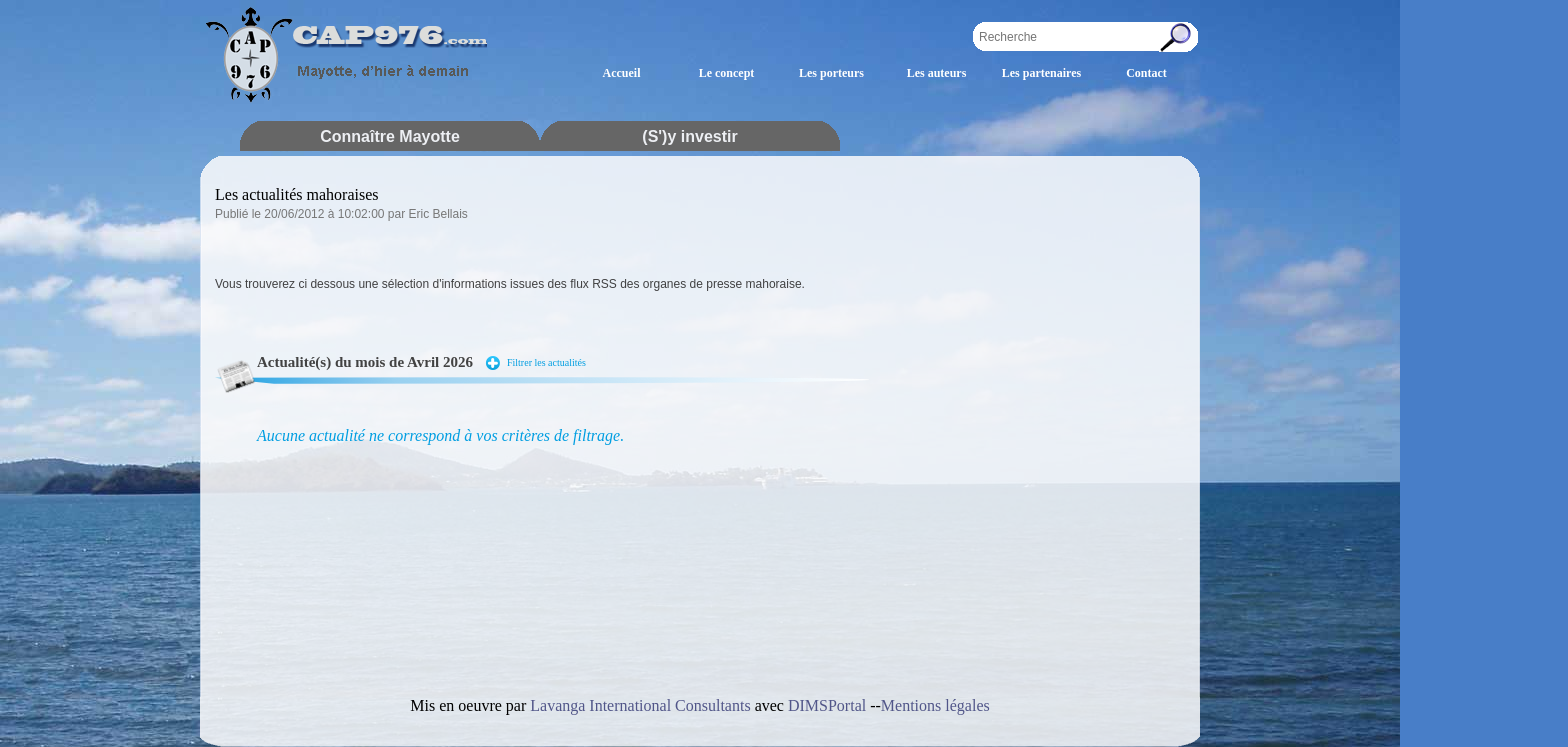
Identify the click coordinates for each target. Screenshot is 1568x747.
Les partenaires (1041, 73)
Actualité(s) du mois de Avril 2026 (365, 362)
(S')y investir (689, 136)
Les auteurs (937, 73)
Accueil (622, 73)
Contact (1146, 73)
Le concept (727, 73)
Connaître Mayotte (390, 136)
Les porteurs (831, 73)
